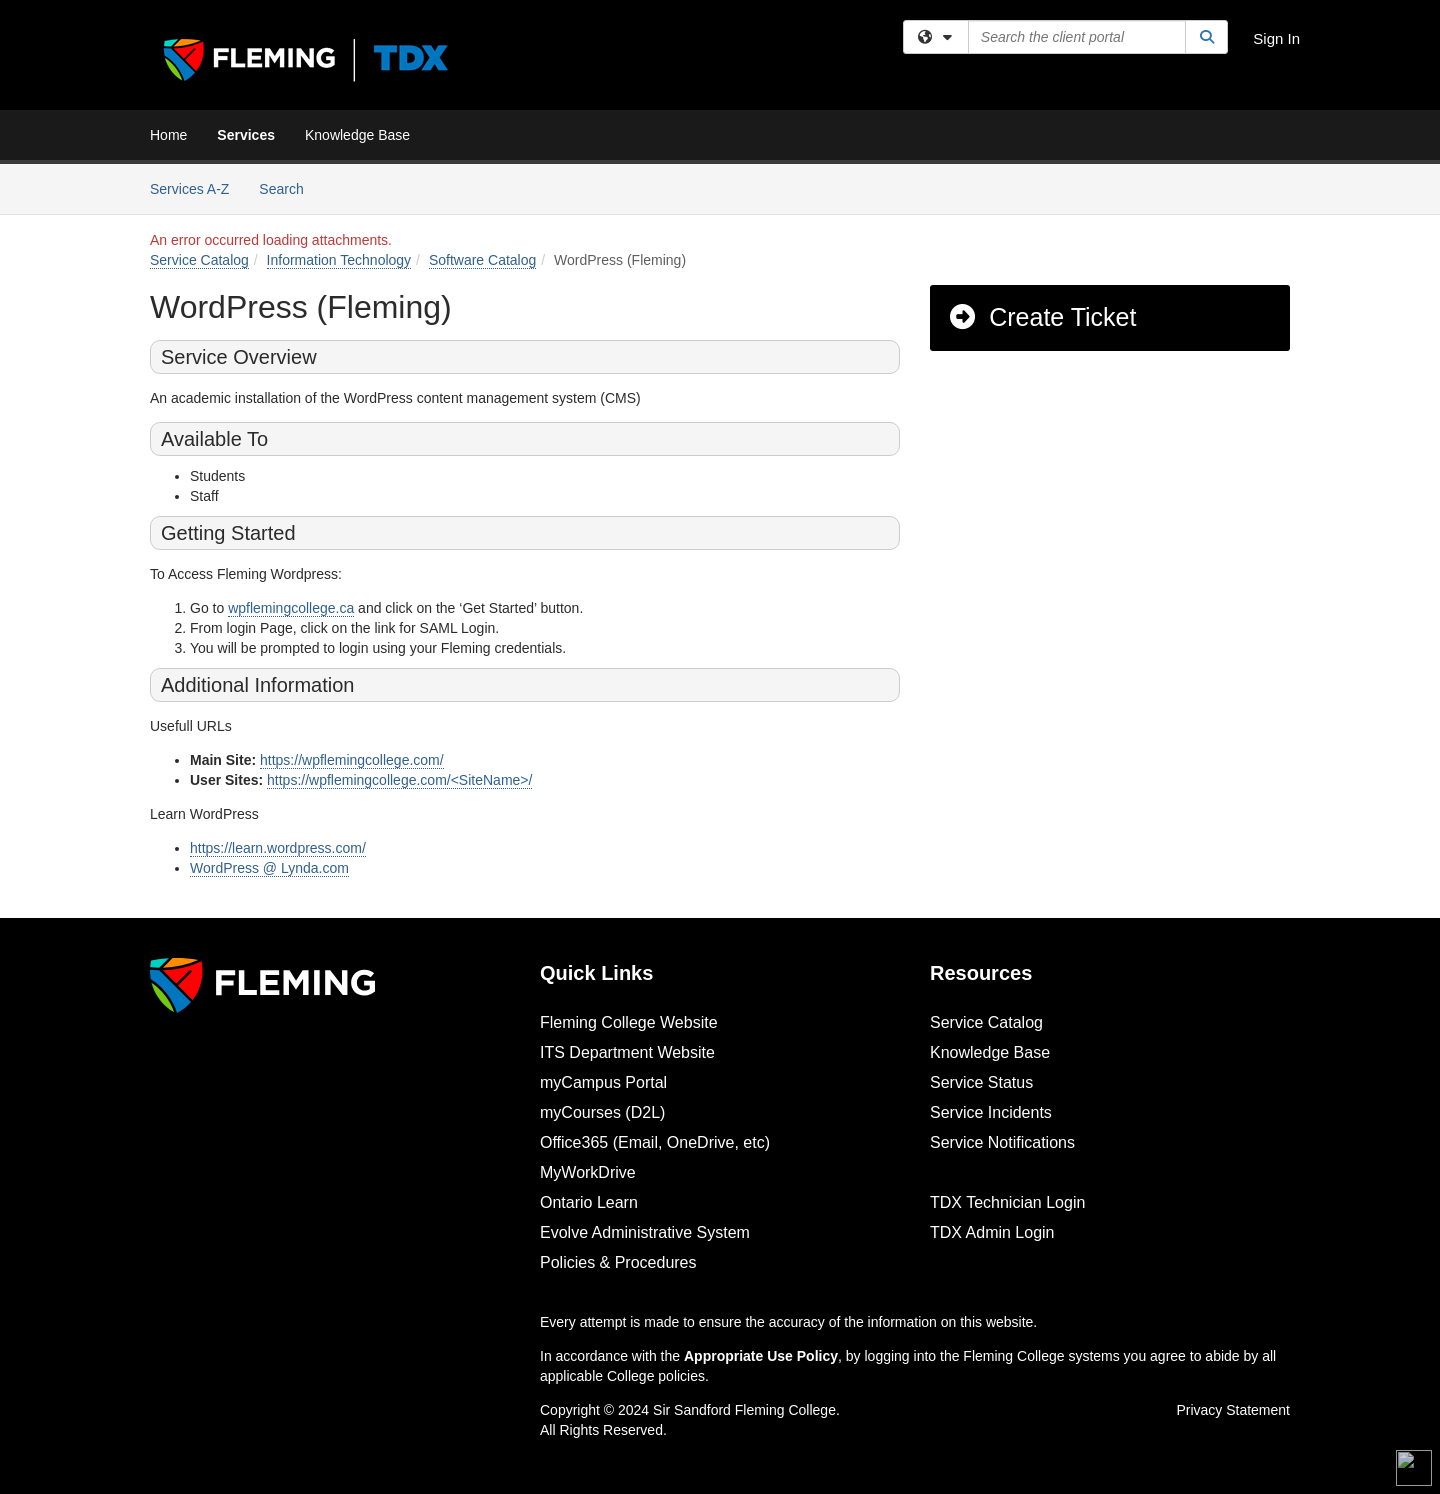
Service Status (981, 1082)
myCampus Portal (603, 1082)
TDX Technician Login (1007, 1202)
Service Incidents (991, 1112)
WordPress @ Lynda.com (269, 868)
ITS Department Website (627, 1052)
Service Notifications (1002, 1142)
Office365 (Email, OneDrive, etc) (655, 1142)
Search (288, 187)
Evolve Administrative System (645, 1232)
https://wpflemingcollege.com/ (352, 760)
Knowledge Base (357, 135)
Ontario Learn (589, 1202)
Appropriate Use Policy (761, 1356)
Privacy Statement (1233, 1410)
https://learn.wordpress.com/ (278, 848)
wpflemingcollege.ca (291, 608)
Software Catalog (482, 260)
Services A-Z (189, 189)
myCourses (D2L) (602, 1112)
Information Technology (339, 260)
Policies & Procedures (618, 1262)
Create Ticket (1041, 317)
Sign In (1276, 38)
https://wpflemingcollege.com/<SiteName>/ (399, 780)
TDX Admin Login (992, 1232)
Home (168, 135)
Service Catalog (199, 260)
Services (246, 135)
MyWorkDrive (588, 1172)
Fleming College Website (629, 1022)
